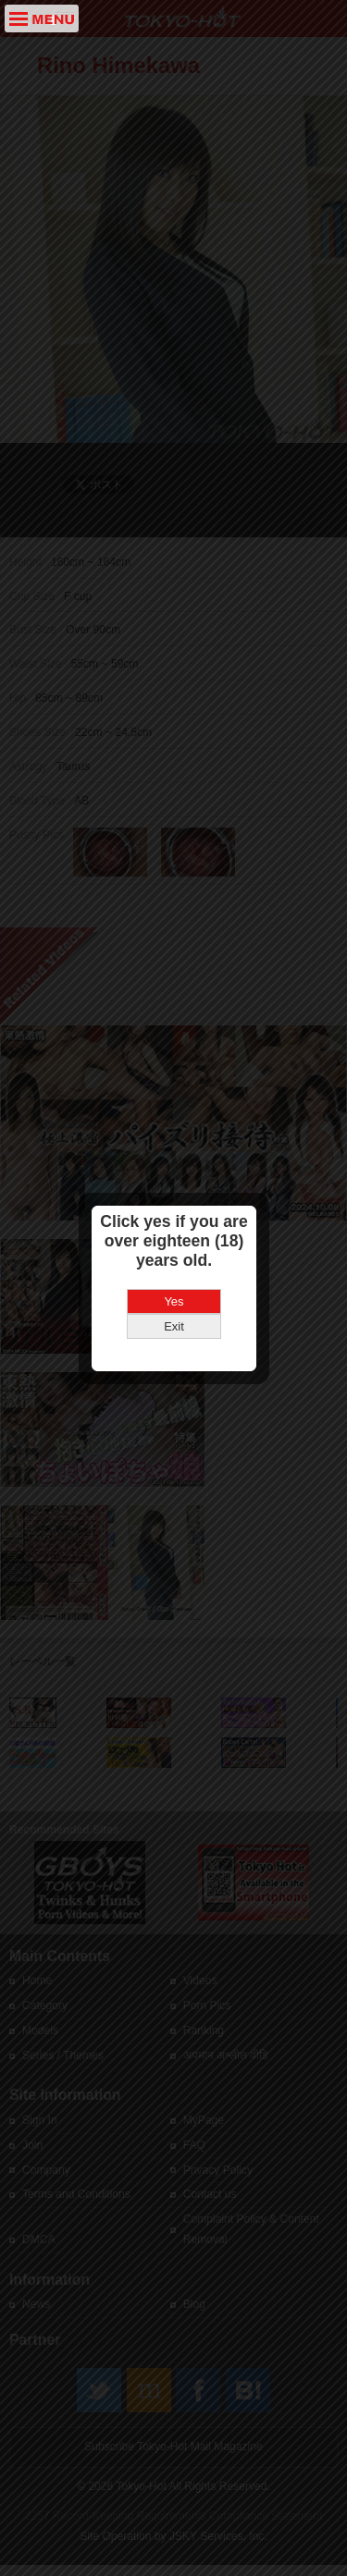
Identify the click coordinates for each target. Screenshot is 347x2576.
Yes (173, 1246)
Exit (174, 1271)
